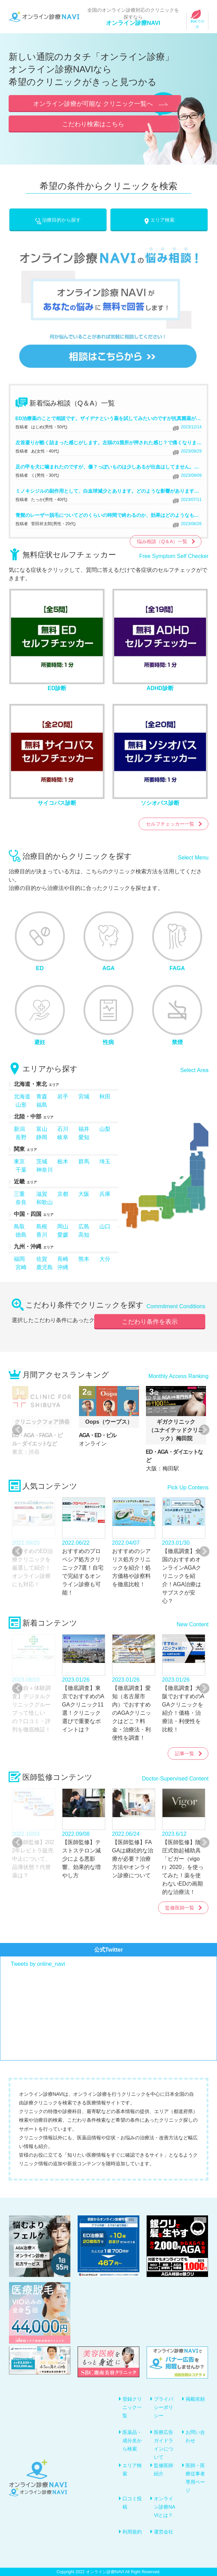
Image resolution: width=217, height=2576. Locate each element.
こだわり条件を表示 (150, 1321)
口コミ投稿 (132, 2503)
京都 (62, 1194)
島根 (41, 1226)
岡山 (62, 1226)
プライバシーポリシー (163, 2407)
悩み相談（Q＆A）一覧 (162, 541)
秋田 (104, 1096)
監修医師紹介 (163, 2469)
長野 (21, 1137)
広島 (83, 1226)
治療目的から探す (58, 219)
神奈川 (44, 1170)
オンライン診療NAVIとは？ (164, 2507)
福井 (83, 1129)
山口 (104, 1226)
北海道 (22, 1096)
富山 (41, 1129)
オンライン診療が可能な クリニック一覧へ (93, 103)
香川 (41, 1235)
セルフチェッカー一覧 (170, 824)
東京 (19, 1161)
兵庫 (104, 1194)
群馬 (83, 1161)
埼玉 (104, 1161)
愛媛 (62, 1235)
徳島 (21, 1235)
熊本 (83, 1259)
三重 (19, 1194)
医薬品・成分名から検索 (132, 2440)
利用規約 (132, 2532)
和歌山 (44, 1202)
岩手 (62, 1096)
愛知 (83, 1137)
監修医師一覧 (179, 1907)
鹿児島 (44, 1267)
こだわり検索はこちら (93, 124)
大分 (104, 1259)
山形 (21, 1105)
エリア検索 (159, 219)
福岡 (19, 1259)
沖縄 (62, 1267)
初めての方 (197, 21)
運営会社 (163, 2532)
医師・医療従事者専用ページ (195, 2478)
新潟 (19, 1129)
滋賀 (41, 1194)
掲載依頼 (195, 2399)
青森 (41, 1096)
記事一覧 (184, 1753)
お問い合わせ (195, 2436)
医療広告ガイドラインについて (163, 2444)
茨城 (41, 1161)
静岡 (41, 1137)
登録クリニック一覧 (132, 2407)
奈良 (21, 1202)
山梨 (104, 1129)
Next (200, 1430)
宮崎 (21, 1267)
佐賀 (41, 1259)
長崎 (62, 1259)
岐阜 (62, 1137)
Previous (16, 1430)
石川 (62, 1129)
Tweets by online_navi (38, 1964)
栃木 (62, 1161)
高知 (83, 1235)
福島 (41, 1105)
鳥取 (19, 1226)
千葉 (21, 1170)
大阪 (83, 1194)
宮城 (83, 1096)
